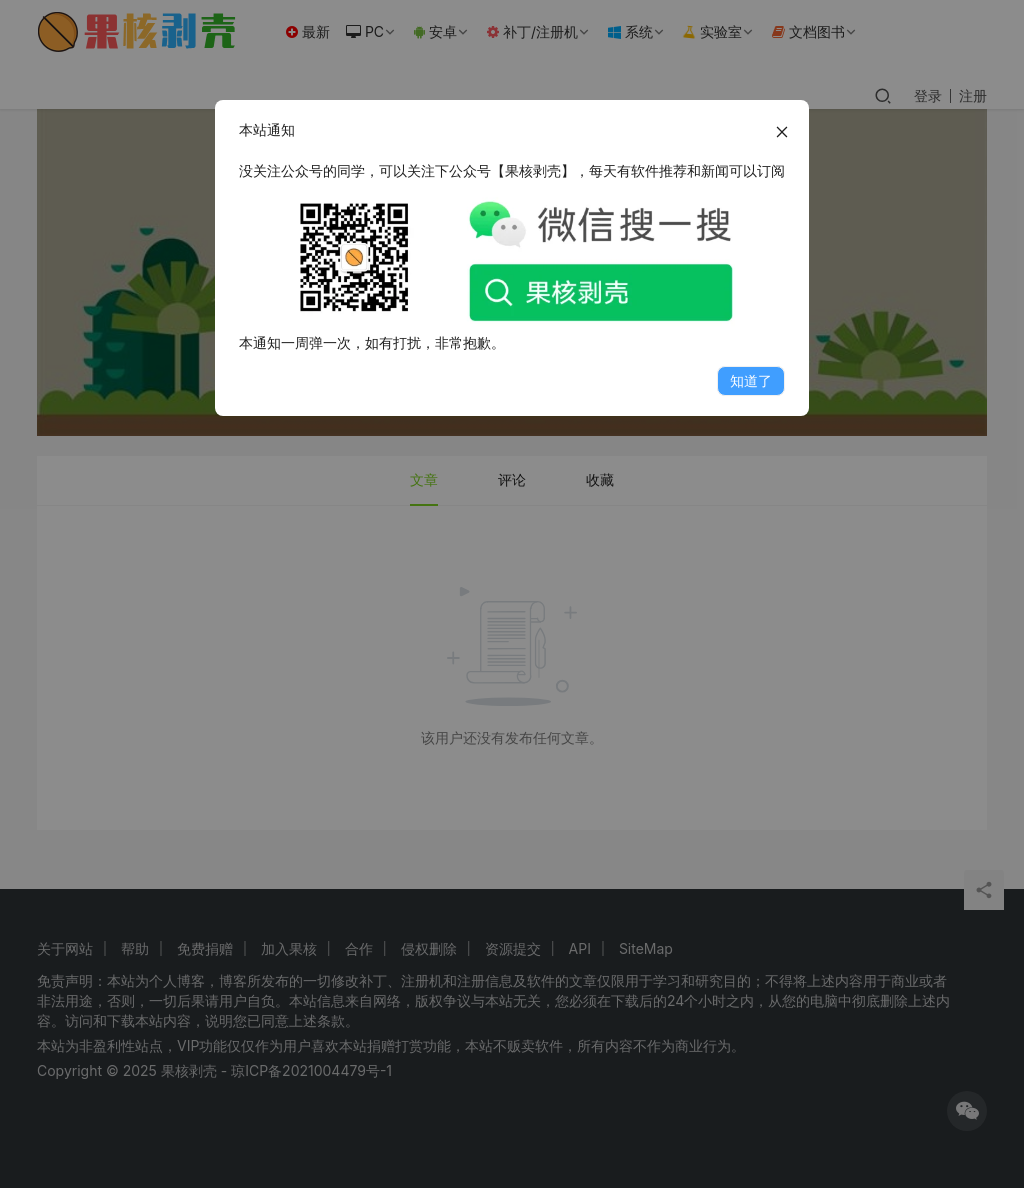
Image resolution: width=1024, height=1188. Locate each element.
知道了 (751, 380)
